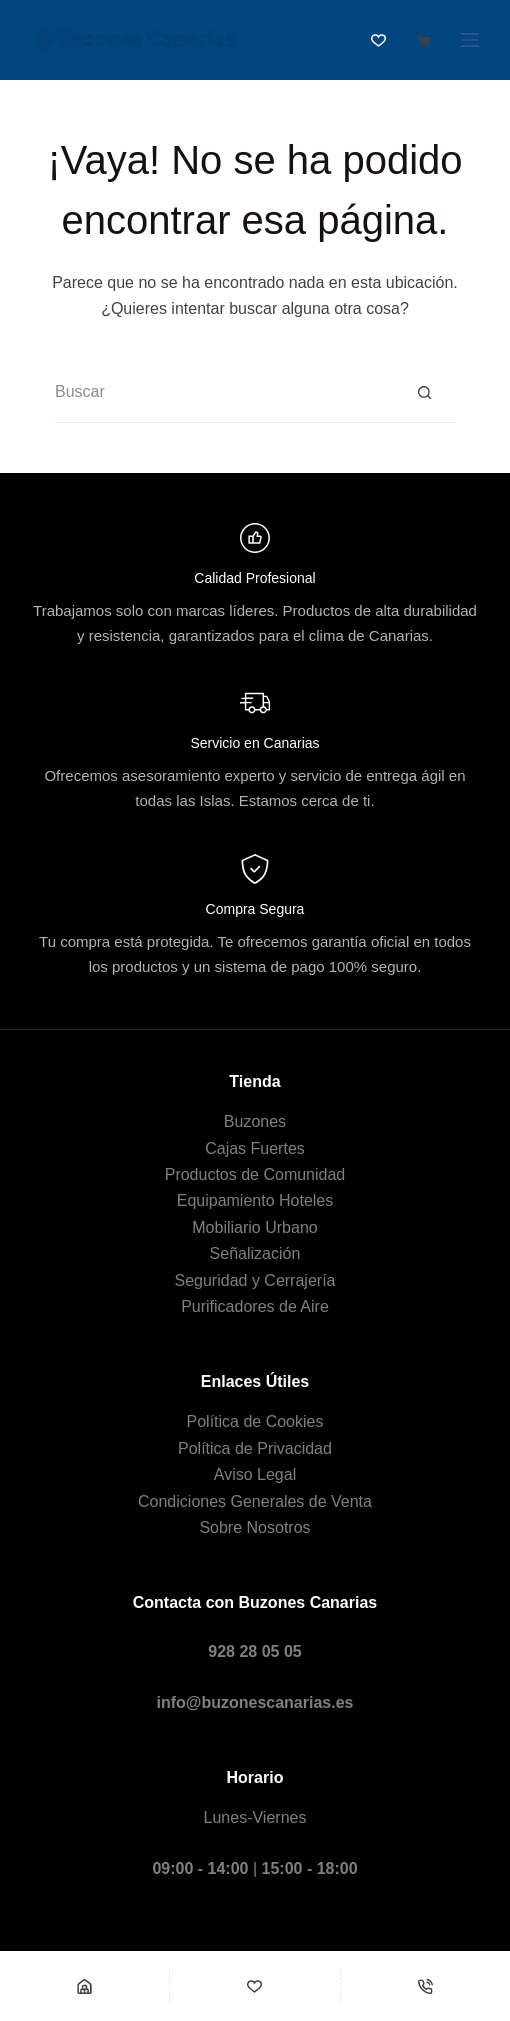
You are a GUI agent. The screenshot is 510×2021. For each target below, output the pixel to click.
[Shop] (84, 1986)
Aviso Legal (255, 1474)
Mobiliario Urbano (254, 1227)
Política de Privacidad (255, 1448)
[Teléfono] (425, 1986)
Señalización (255, 1253)
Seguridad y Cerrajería (255, 1280)
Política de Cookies (255, 1421)
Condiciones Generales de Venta (255, 1501)
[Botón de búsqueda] (425, 393)
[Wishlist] (254, 1986)
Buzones (255, 1121)
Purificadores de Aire (255, 1306)
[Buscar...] (225, 393)
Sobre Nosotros (254, 1527)
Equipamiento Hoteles (255, 1200)
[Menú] (470, 40)
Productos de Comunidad (255, 1174)
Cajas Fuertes (255, 1148)
